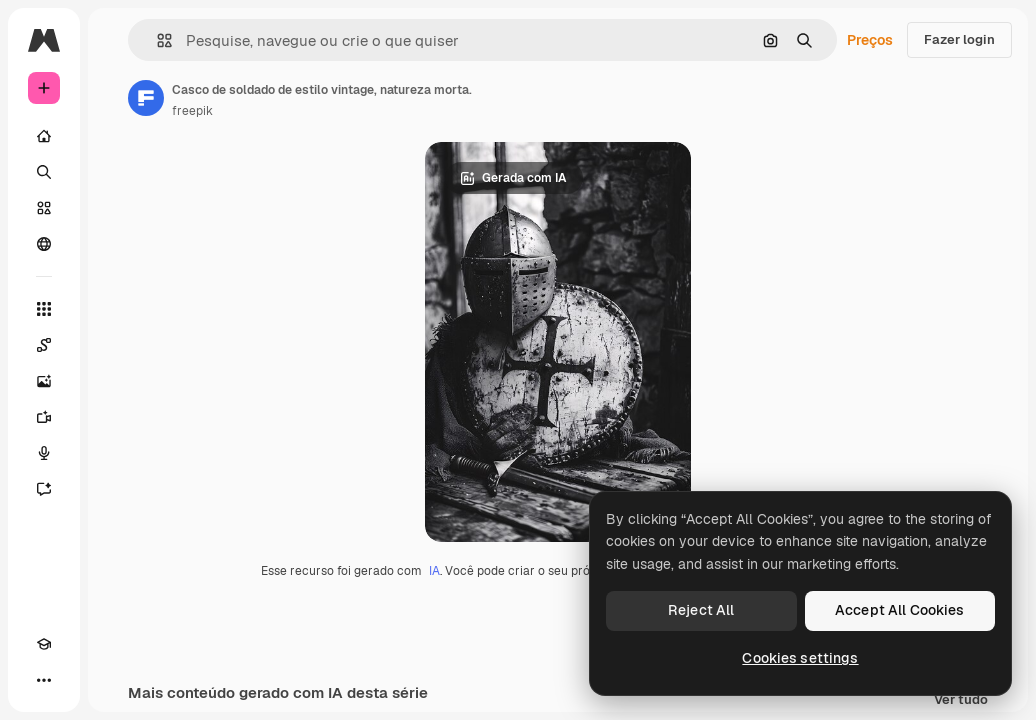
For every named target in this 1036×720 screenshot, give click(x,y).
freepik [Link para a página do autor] (192, 111)
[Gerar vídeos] (44, 417)
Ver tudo (961, 700)
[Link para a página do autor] (146, 98)
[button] (156, 40)
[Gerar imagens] (44, 381)
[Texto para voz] (44, 453)
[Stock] (44, 208)
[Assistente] (44, 489)
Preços (870, 40)
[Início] (44, 136)
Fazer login (959, 39)
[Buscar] (44, 172)
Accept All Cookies (900, 610)
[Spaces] (44, 345)
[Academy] (44, 644)
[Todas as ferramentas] (44, 309)
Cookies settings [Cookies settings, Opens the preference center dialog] (800, 658)
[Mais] (44, 680)
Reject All (701, 610)
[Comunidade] (44, 244)
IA (434, 571)
